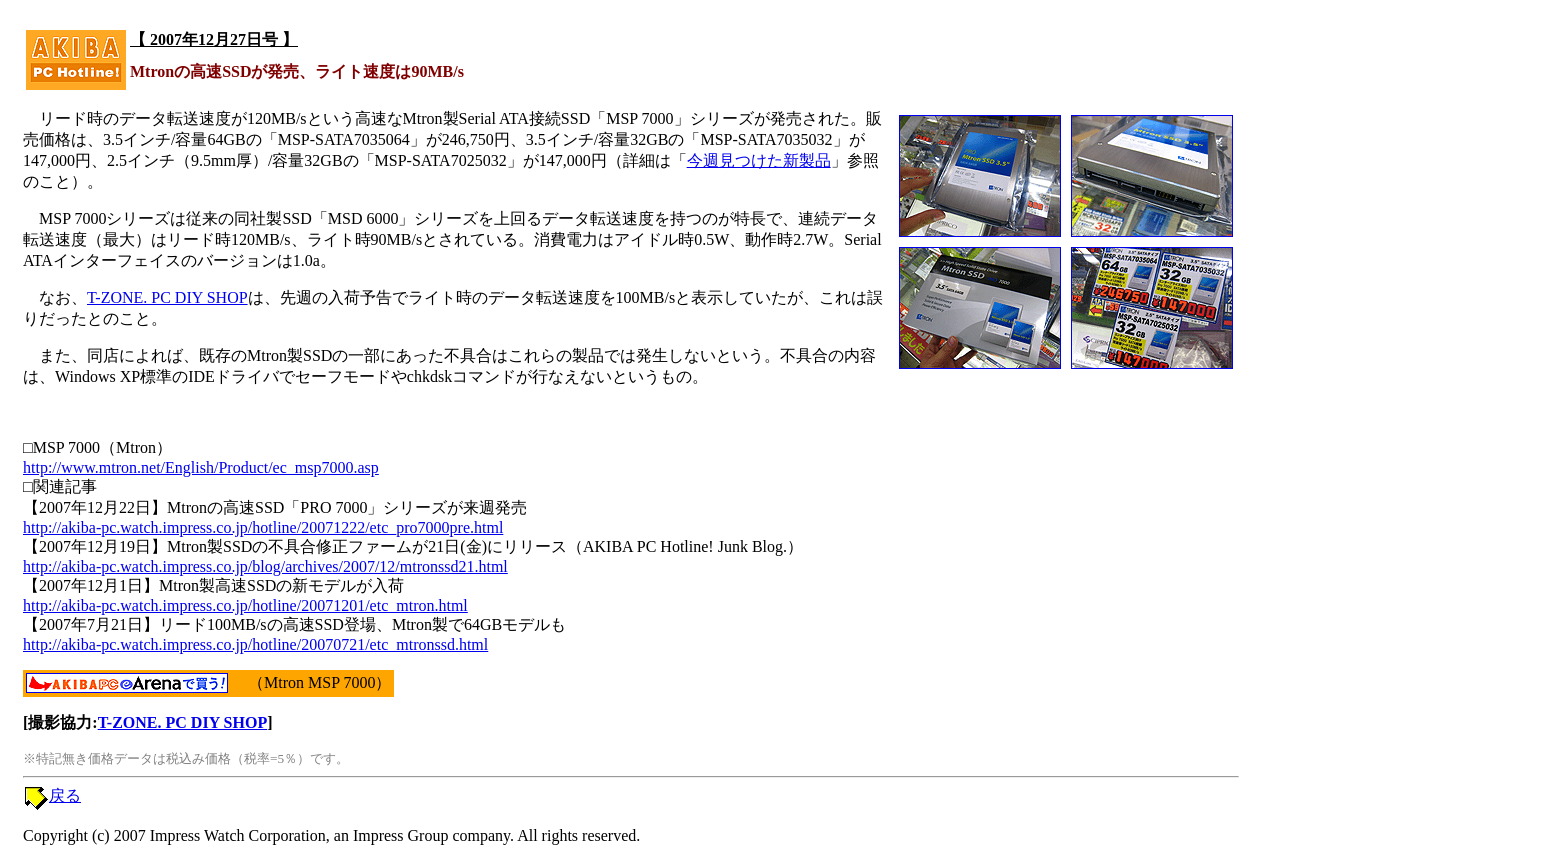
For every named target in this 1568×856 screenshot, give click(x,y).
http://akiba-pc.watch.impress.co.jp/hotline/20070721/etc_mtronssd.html (255, 644)
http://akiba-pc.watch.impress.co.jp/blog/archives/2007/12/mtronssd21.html (265, 566)
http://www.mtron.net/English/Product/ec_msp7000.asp (201, 467)
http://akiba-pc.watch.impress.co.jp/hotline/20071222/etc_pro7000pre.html (263, 527)
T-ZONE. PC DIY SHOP (167, 297)
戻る (65, 795)
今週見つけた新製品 (759, 160)
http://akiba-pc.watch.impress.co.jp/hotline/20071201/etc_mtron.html (245, 605)
